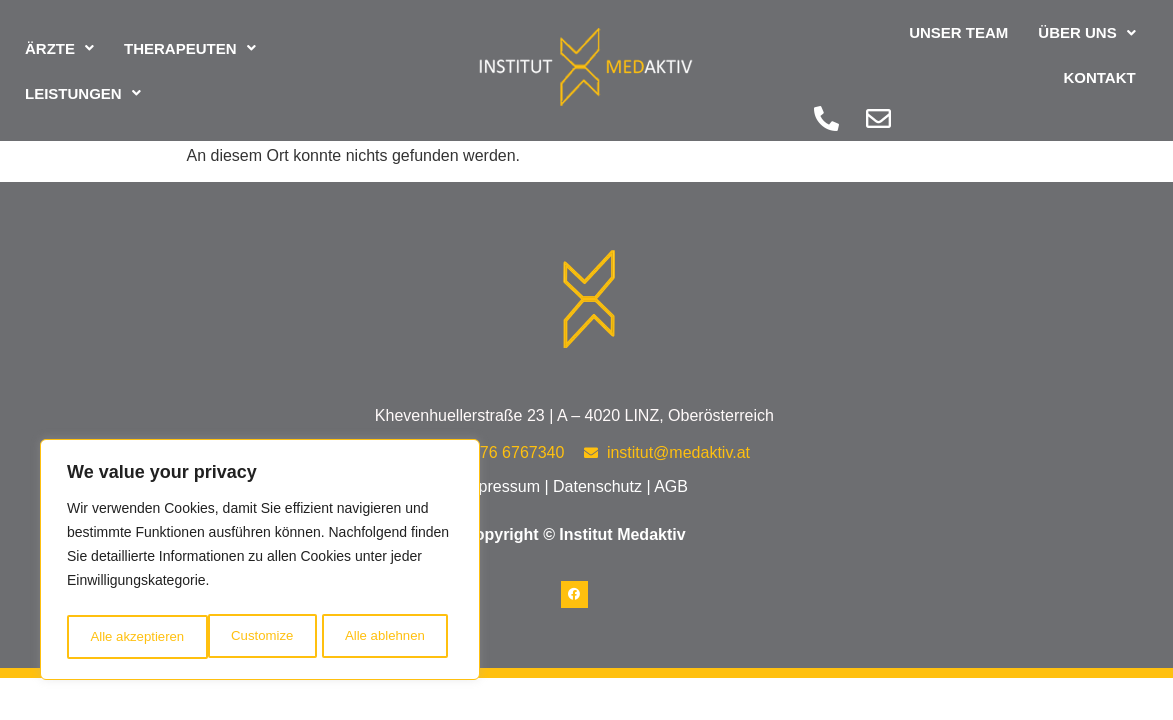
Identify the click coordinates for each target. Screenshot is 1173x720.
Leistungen (83, 80)
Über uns (984, 42)
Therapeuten (190, 35)
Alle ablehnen (243, 637)
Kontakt (1099, 42)
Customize (120, 637)
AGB (671, 486)
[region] (260, 563)
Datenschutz (597, 486)
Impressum (500, 486)
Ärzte (59, 35)
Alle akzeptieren (383, 637)
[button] (59, 35)
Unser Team (856, 42)
